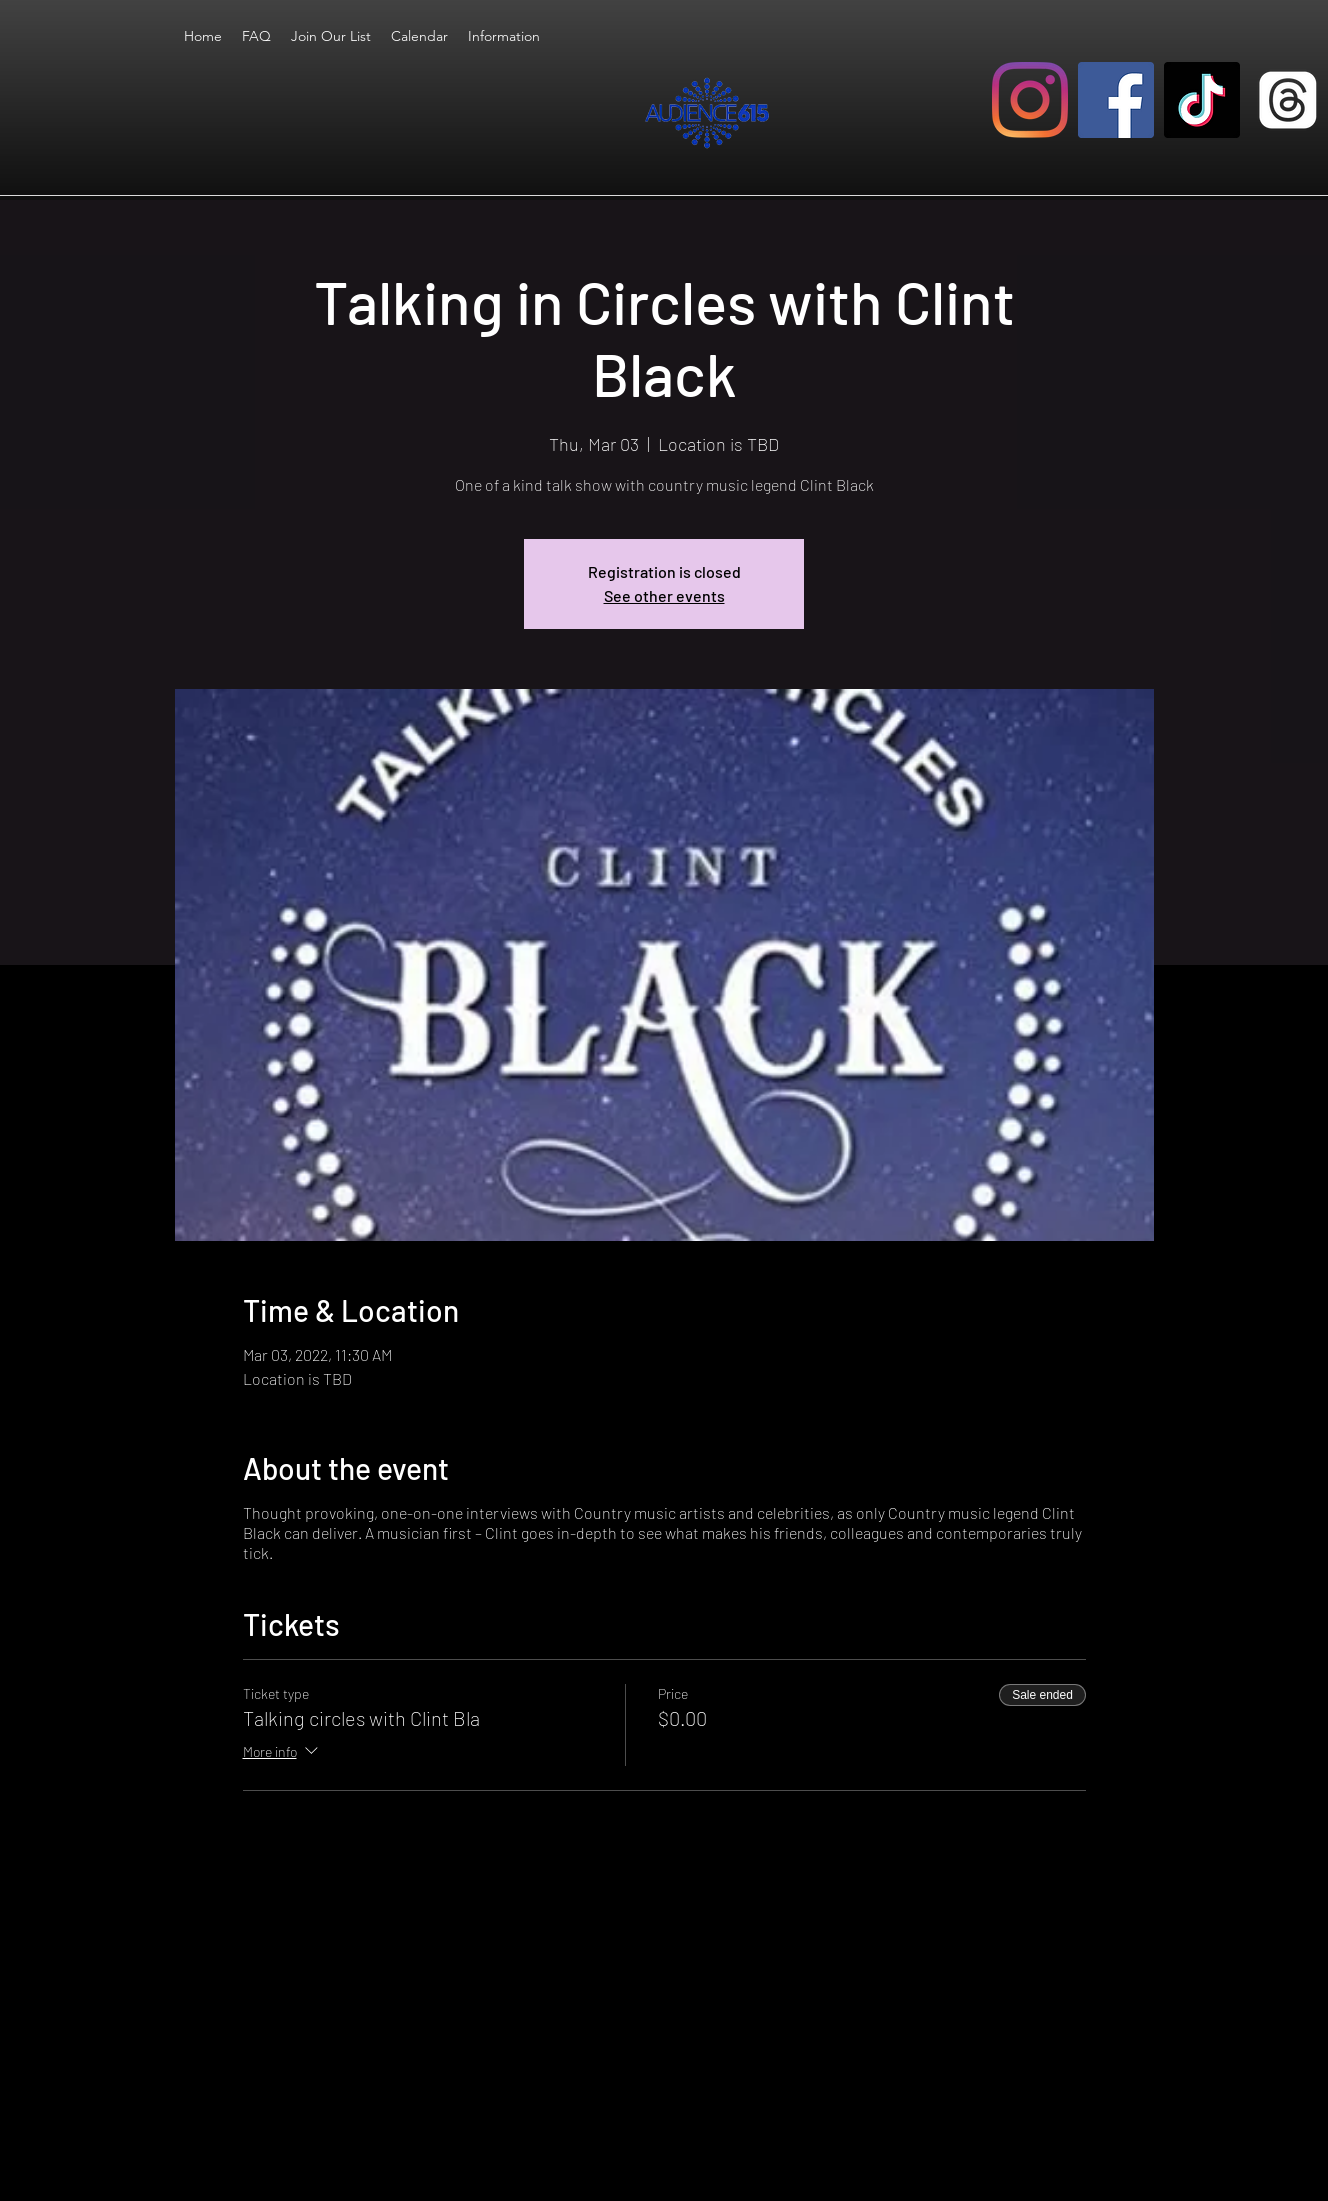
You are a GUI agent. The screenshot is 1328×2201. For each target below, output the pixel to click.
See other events (664, 595)
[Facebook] (1116, 100)
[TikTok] (1202, 100)
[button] (504, 36)
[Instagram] (1030, 100)
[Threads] (1288, 100)
